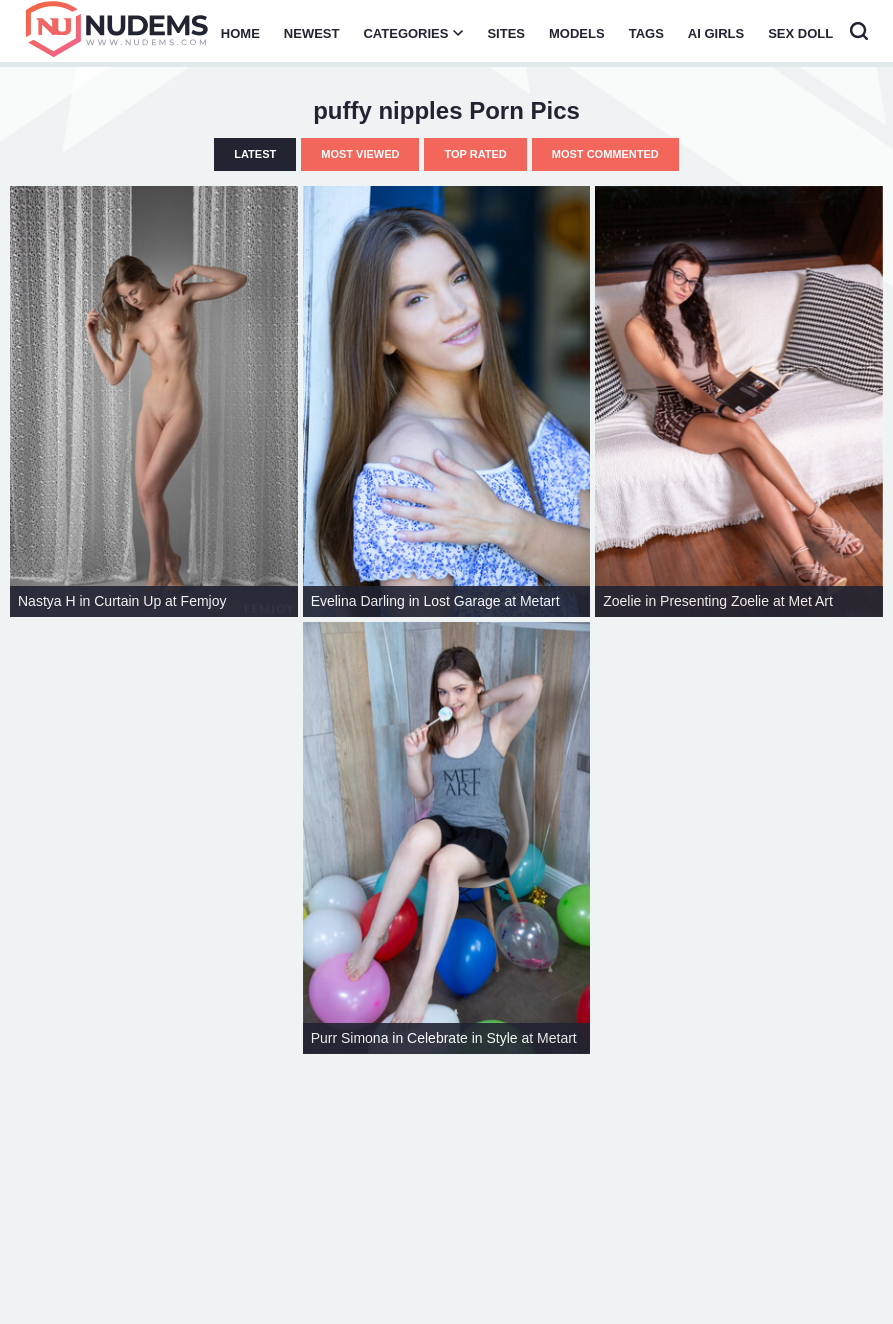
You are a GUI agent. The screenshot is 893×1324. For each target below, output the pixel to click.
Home (240, 33)
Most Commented (605, 154)
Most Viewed (360, 154)
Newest (312, 33)
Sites (506, 33)
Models (577, 33)
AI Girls (716, 33)
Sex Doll (800, 33)
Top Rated (475, 154)
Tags (646, 33)
